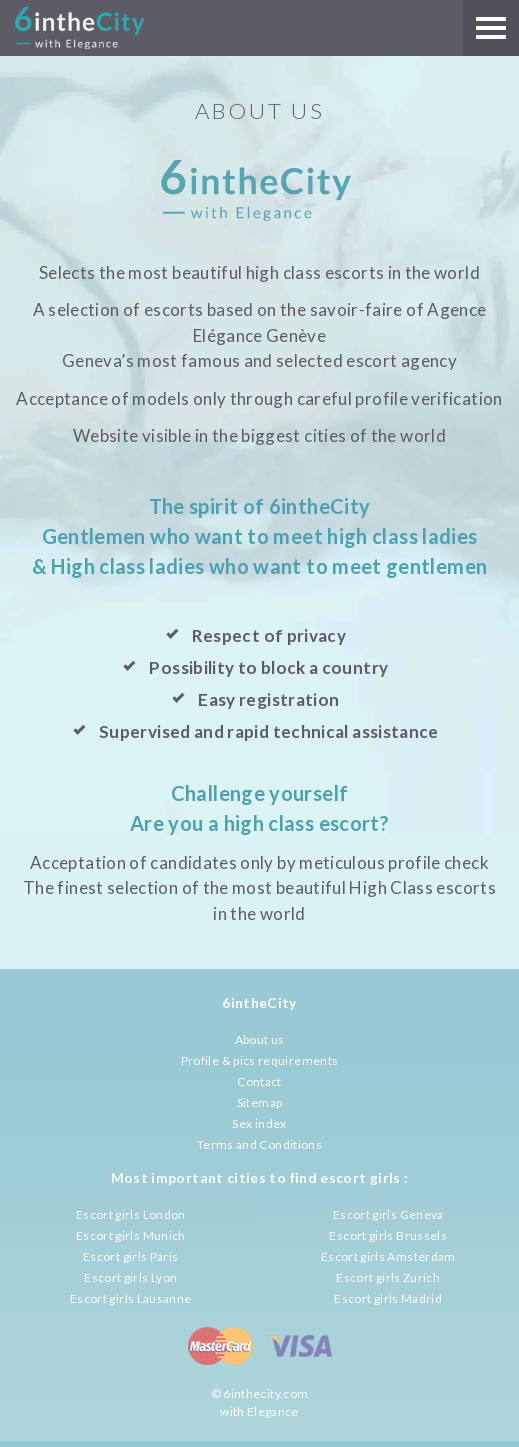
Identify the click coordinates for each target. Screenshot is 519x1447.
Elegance (273, 1411)
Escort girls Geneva (388, 1214)
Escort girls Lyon (130, 1277)
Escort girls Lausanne (131, 1298)
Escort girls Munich (131, 1235)
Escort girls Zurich (388, 1277)
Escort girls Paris (130, 1256)
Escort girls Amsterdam (388, 1256)
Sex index (259, 1123)
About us (260, 1039)
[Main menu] (491, 28)
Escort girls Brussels (388, 1235)
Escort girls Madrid (388, 1298)
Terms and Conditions (259, 1144)
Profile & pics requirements (260, 1060)
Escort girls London (131, 1214)
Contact (259, 1081)
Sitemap (260, 1102)
